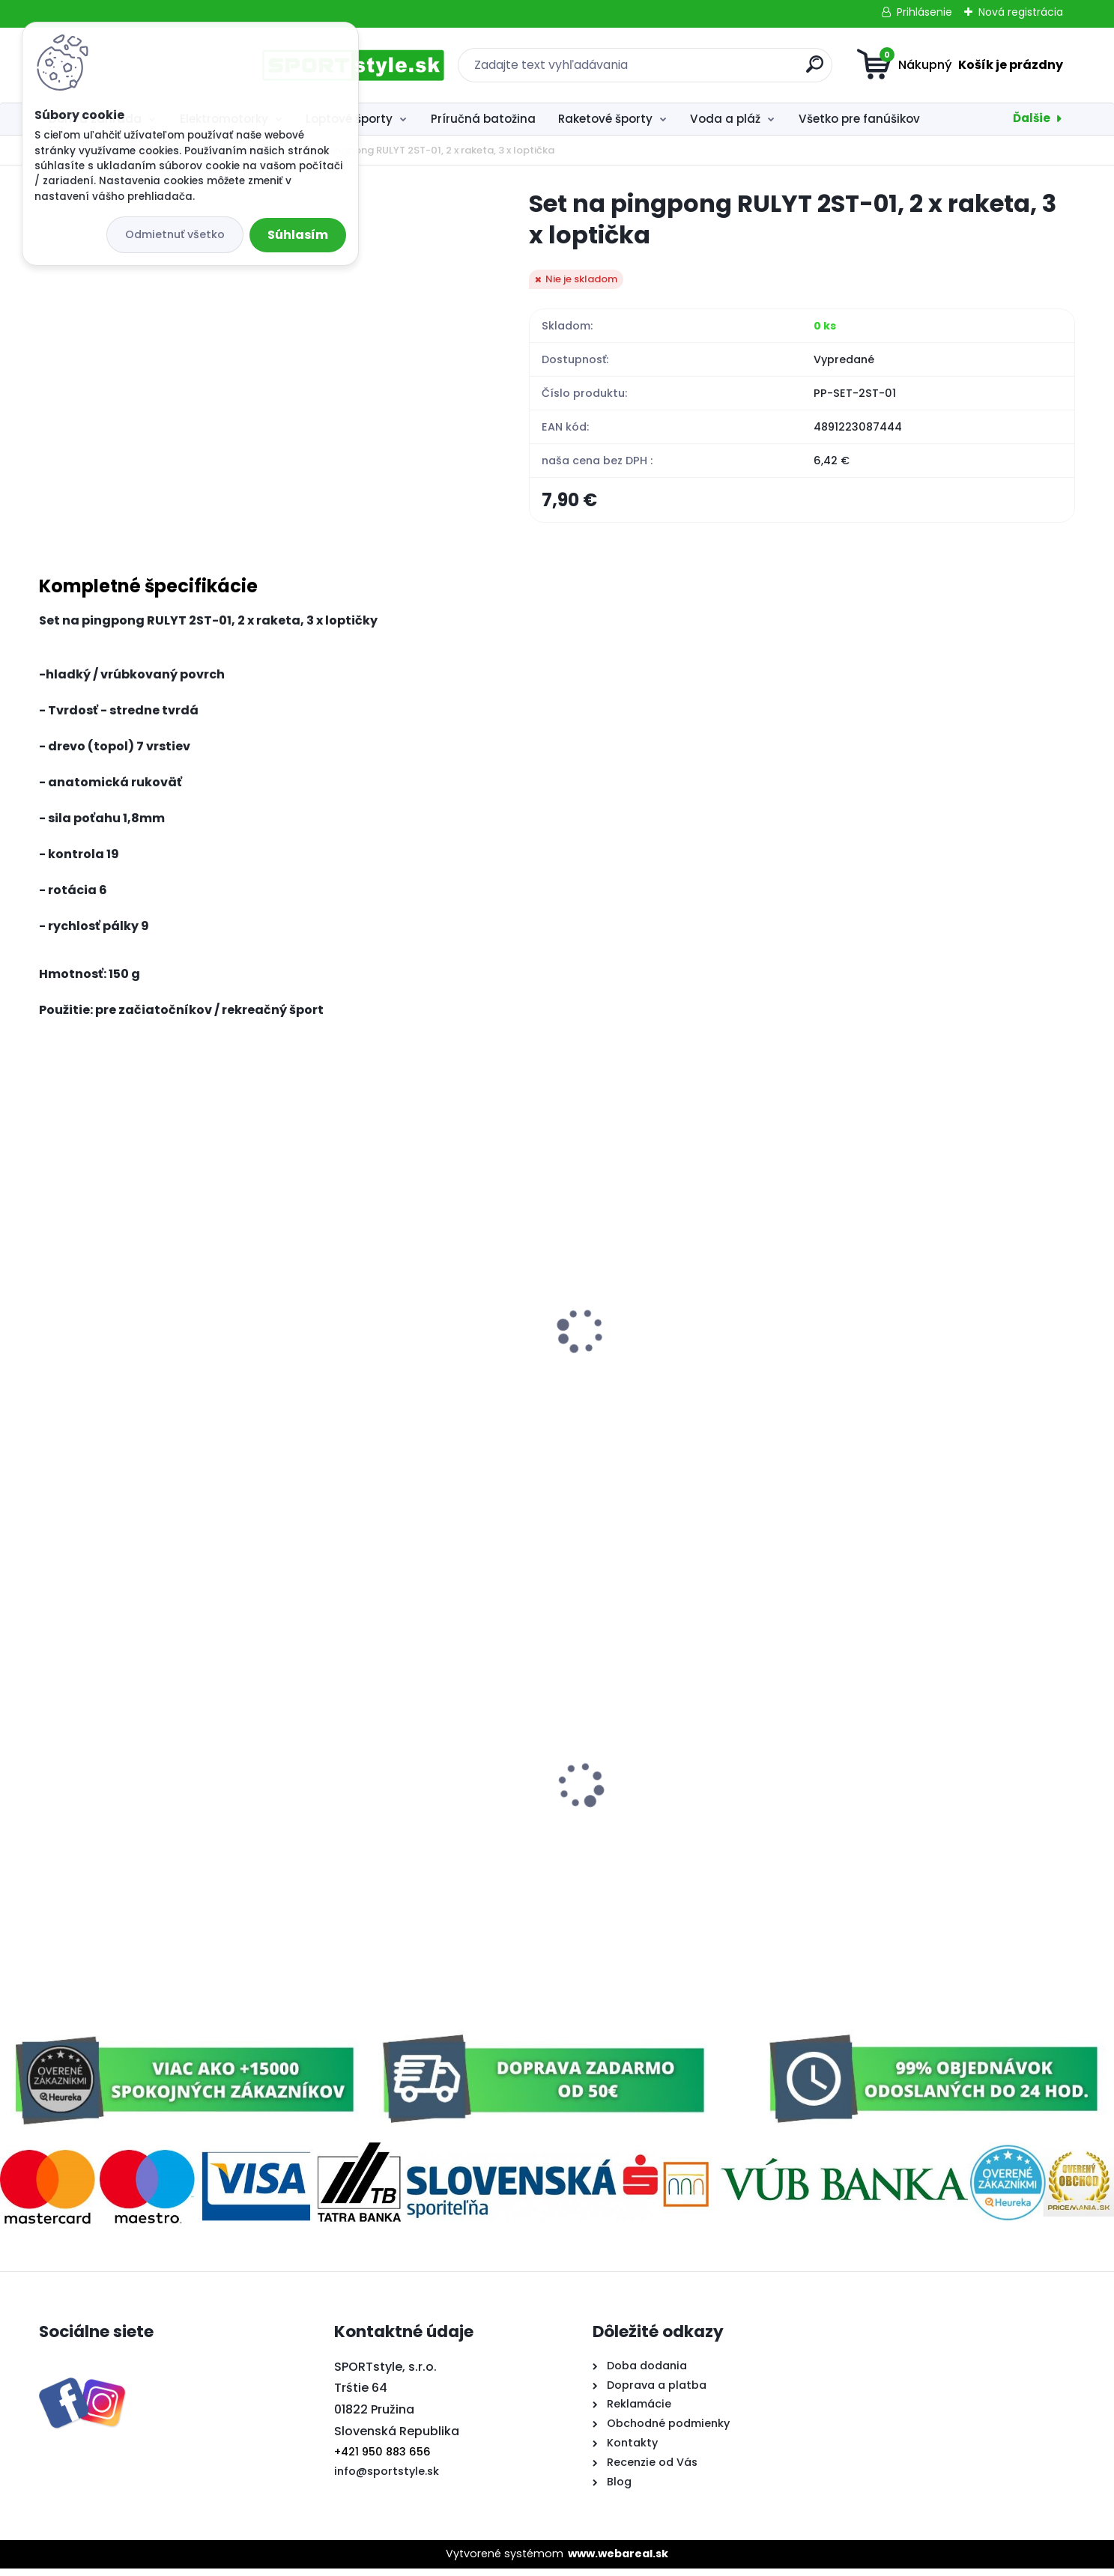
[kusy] (91, 1472)
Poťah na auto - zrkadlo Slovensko (935, 1769)
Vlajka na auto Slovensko (123, 1801)
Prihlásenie (924, 11)
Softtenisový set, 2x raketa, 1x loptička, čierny (422, 1676)
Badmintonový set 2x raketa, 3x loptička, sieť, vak (927, 1369)
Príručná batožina (483, 119)
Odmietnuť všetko (175, 234)
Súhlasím (297, 234)
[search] (703, 70)
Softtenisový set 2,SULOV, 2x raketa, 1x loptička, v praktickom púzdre (683, 1369)
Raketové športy (605, 119)
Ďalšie (1031, 118)
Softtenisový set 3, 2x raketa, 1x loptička (402, 1369)
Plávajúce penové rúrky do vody (665, 1827)
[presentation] (49, 1320)
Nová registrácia (1020, 11)
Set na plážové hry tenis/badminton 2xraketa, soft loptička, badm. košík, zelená (155, 1376)
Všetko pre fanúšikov (859, 119)
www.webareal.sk (618, 2561)
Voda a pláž (725, 119)
